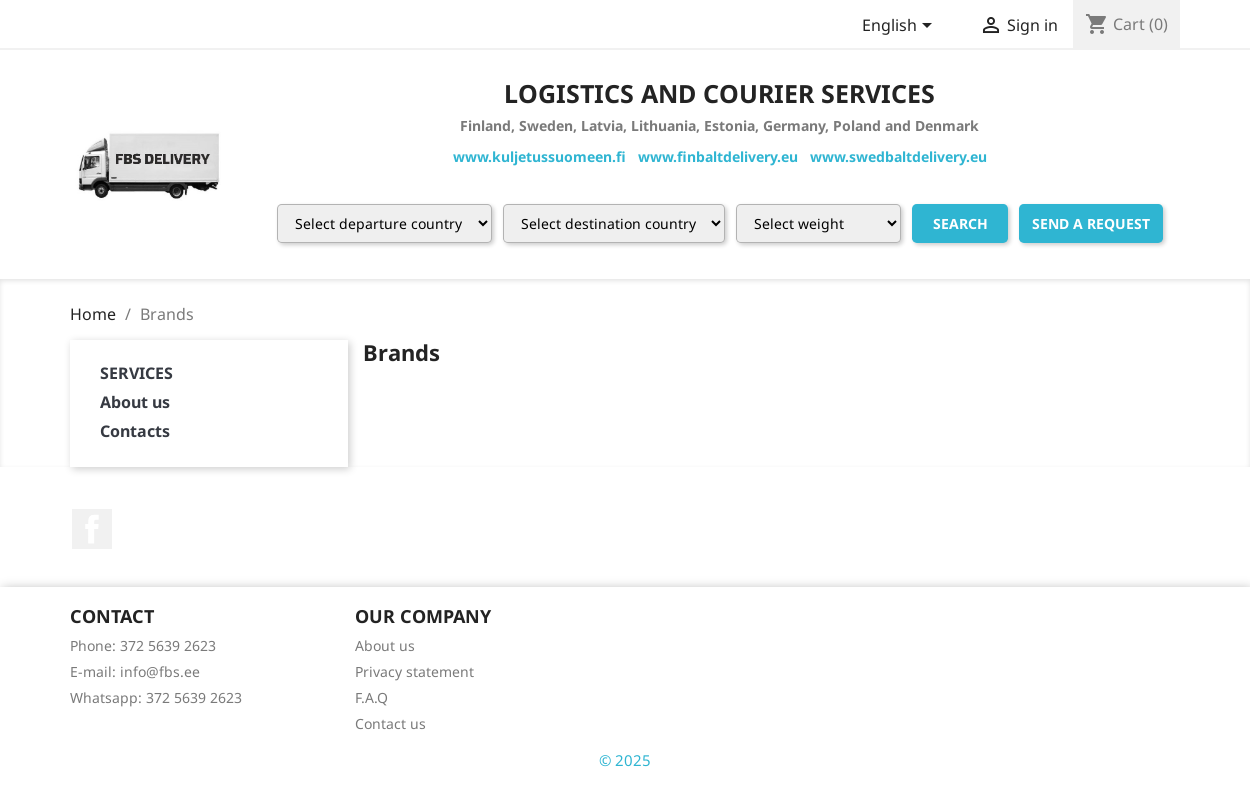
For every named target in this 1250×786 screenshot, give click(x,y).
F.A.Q (371, 697)
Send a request (1091, 223)
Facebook (92, 529)
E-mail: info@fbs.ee (135, 671)
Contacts (135, 431)
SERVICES (136, 373)
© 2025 (625, 760)
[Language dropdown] (900, 27)
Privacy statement (414, 671)
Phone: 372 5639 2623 (143, 645)
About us (135, 402)
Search (960, 223)
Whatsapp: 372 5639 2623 (156, 697)
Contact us (390, 723)
